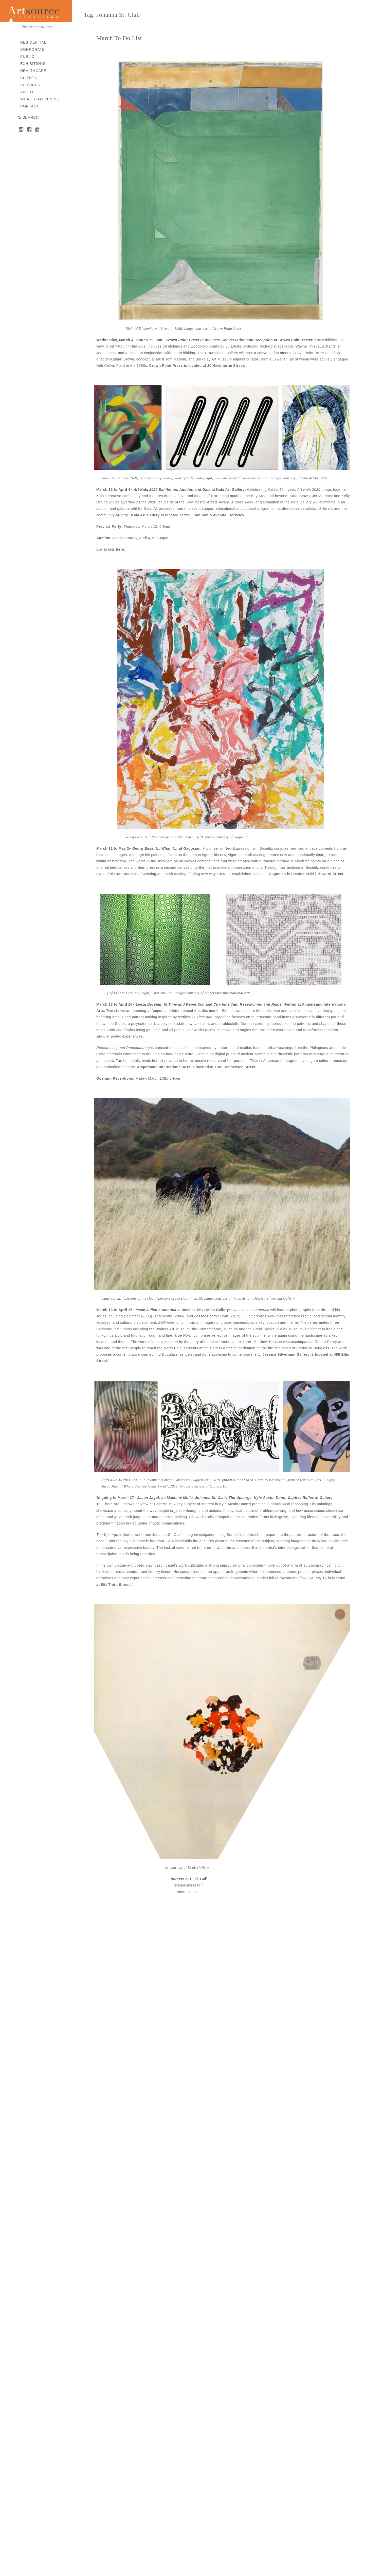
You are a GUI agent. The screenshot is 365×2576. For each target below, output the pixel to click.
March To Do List (119, 38)
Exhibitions (33, 64)
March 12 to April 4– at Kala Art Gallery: (171, 489)
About (27, 92)
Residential (33, 42)
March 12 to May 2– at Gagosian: (149, 848)
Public (27, 57)
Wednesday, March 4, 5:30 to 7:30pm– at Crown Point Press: (204, 340)
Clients (28, 78)
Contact (29, 106)
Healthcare (33, 71)
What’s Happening (40, 99)
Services (30, 85)
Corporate (32, 49)
